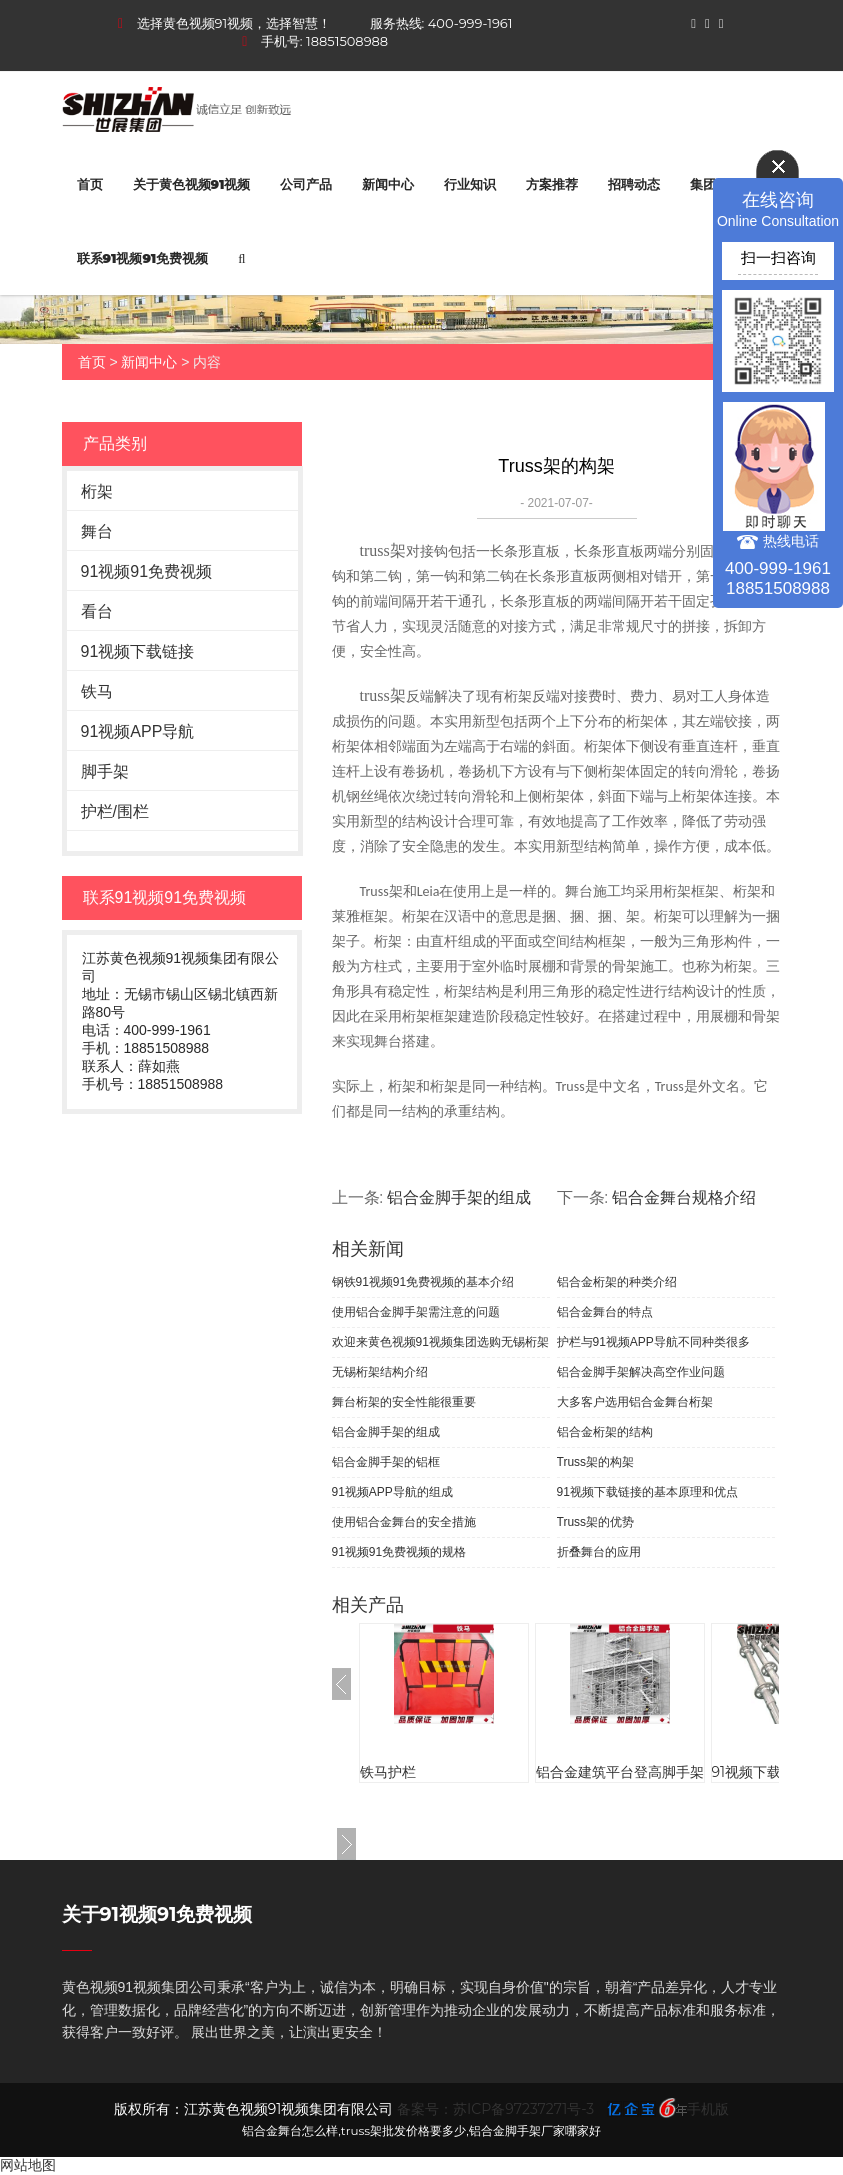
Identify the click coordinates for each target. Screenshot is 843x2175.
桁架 (97, 491)
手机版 (708, 2109)
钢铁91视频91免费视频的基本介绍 (423, 1282)
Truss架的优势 (596, 1522)
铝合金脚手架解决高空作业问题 (641, 1372)
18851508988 (347, 41)
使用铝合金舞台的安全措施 (404, 1522)
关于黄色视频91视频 (192, 184)
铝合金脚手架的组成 (459, 1197)
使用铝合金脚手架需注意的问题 (416, 1312)
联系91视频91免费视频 (143, 258)
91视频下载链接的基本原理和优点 (647, 1492)
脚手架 (105, 771)
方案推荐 (552, 184)
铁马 (97, 691)
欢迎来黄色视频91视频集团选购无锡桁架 (440, 1342)
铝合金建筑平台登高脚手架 (620, 1772)
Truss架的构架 (596, 1462)
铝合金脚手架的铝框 (386, 1462)
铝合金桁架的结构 (605, 1432)
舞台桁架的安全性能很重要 (404, 1402)
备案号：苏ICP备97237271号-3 (495, 2109)
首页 (90, 184)
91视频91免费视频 (147, 571)
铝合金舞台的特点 (605, 1312)
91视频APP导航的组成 (392, 1492)
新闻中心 (388, 184)
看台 (97, 611)
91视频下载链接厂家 (775, 1772)
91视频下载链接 (138, 651)
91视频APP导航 (138, 731)
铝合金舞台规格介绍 (684, 1197)
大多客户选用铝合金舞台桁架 (635, 1402)
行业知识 (470, 184)
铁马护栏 (388, 1772)
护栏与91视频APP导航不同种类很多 (653, 1342)
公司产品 (306, 184)
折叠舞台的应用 (599, 1552)
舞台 (97, 531)
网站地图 (28, 2165)
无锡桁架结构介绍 (380, 1372)
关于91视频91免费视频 (157, 1914)
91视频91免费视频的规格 (399, 1552)
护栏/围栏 (115, 811)
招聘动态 (634, 184)
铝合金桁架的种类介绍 (617, 1282)
